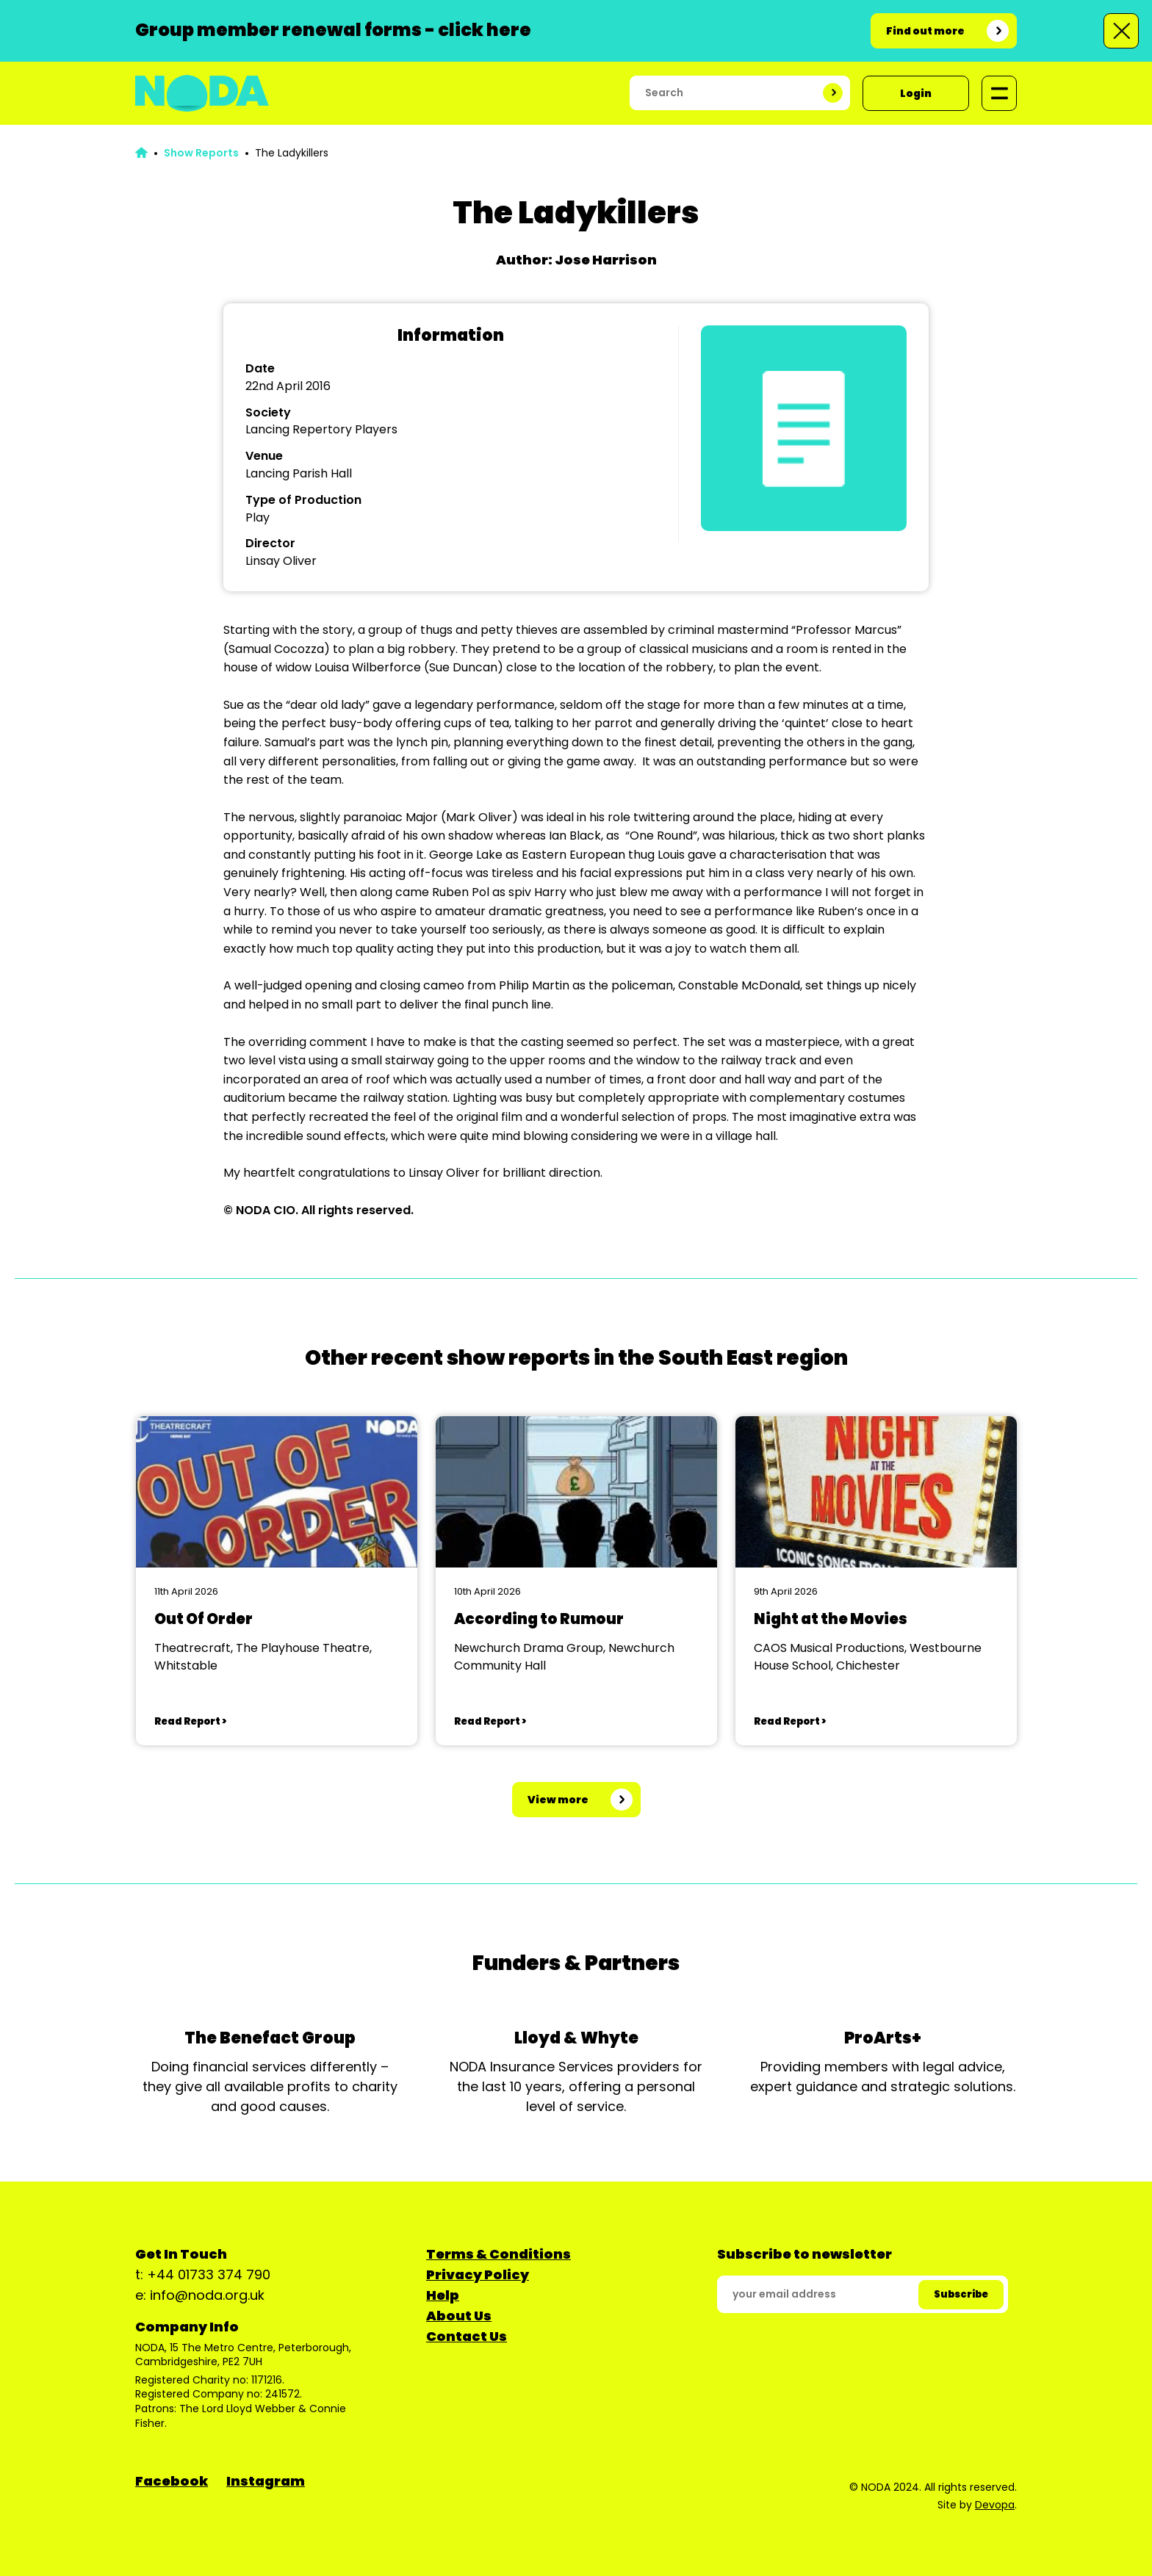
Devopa (995, 2504)
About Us (459, 2315)
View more (558, 1799)
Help (442, 2295)
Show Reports (201, 152)
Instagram (265, 2481)
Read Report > (190, 1721)
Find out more (925, 31)
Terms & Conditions (498, 2254)
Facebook (171, 2481)
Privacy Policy (477, 2274)
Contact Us (466, 2336)
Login (916, 93)
